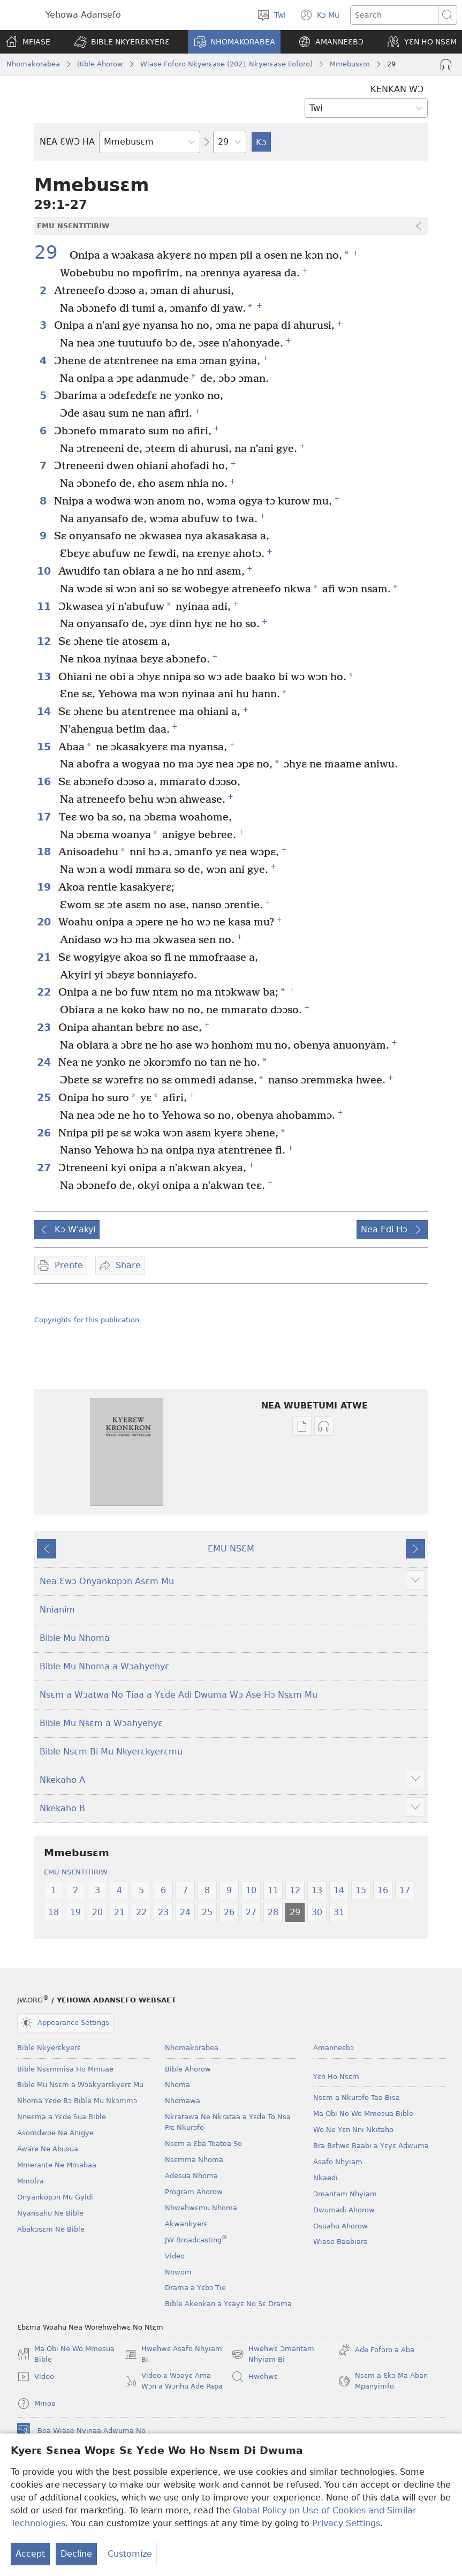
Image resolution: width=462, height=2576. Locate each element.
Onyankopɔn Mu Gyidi (55, 2197)
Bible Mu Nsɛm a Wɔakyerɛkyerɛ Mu (80, 2085)
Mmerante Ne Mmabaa (56, 2165)
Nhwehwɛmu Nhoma (201, 2208)
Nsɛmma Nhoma (194, 2160)
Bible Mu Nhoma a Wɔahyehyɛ (105, 1666)
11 (45, 606)
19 (45, 887)
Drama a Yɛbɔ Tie (195, 2288)
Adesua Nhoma (191, 2176)
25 (45, 1097)
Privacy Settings (346, 2524)
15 (45, 747)
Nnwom (178, 2272)
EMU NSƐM (231, 1548)
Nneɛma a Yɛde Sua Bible (61, 2117)
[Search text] (394, 15)
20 (45, 922)
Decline (76, 2555)
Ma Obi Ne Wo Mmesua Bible (363, 2114)
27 (45, 1168)
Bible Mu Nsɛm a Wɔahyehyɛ (101, 1723)
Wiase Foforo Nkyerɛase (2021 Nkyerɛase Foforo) (226, 64)
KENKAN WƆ (396, 89)
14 (45, 711)
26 (45, 1133)
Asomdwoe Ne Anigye (55, 2133)
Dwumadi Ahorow (344, 2210)
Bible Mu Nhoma (75, 1638)
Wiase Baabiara (340, 2242)
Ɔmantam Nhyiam (345, 2194)
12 (45, 641)
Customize (130, 2555)
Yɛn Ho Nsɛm (336, 2077)
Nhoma (177, 2085)
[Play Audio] (446, 64)
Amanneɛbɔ (333, 2048)
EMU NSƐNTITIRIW (76, 1872)
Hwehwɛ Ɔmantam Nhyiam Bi (272, 2355)
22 (45, 992)
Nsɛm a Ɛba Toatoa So (203, 2144)
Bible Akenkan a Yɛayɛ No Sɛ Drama (228, 2304)
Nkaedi (325, 2178)
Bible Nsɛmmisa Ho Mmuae (65, 2069)
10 (45, 571)
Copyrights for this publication (86, 1320)
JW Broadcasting (196, 2240)
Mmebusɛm (350, 64)
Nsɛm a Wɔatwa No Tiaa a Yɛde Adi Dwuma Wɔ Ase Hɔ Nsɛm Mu (178, 1695)
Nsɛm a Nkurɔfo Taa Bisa (356, 2097)
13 (45, 677)
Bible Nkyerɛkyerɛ (49, 2048)
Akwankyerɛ (186, 2224)
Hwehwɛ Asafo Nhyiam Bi (173, 2355)
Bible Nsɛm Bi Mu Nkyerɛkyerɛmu (111, 1751)
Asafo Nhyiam (337, 2162)
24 (45, 1062)
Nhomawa (182, 2101)
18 (45, 852)
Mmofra (30, 2181)
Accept (30, 2555)
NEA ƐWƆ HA (67, 142)
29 (50, 252)
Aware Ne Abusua (47, 2149)
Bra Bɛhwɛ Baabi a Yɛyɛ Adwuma (371, 2146)
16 (45, 781)
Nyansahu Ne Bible (50, 2213)
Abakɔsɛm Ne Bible (51, 2229)
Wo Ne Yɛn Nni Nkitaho (353, 2130)
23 (45, 1027)
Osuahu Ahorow (340, 2226)
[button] (122, 42)
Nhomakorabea (33, 64)
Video (175, 2256)
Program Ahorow (194, 2192)
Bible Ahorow (100, 64)
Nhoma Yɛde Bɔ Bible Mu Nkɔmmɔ (77, 2101)
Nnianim (57, 1610)
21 (45, 957)
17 (45, 817)
